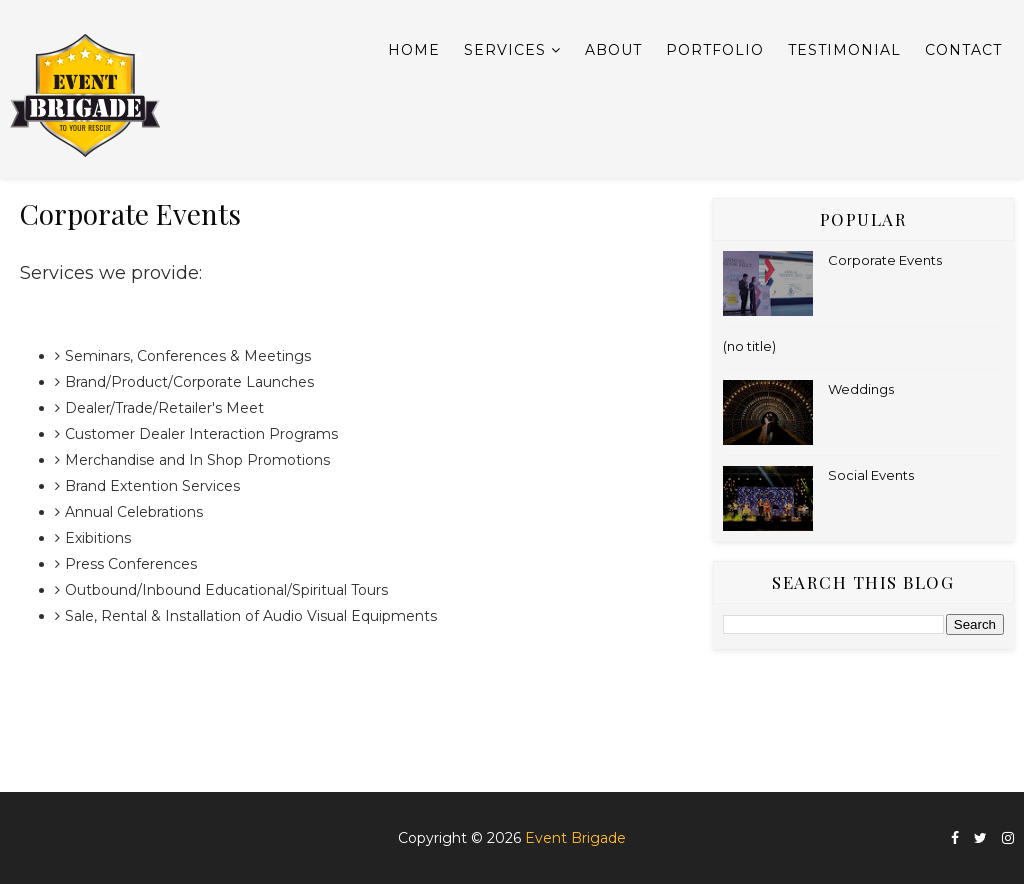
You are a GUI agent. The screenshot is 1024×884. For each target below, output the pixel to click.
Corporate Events (885, 260)
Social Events (871, 475)
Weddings (861, 389)
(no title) (749, 346)
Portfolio (715, 50)
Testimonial (844, 50)
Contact (963, 50)
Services (505, 50)
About (613, 50)
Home (414, 50)
